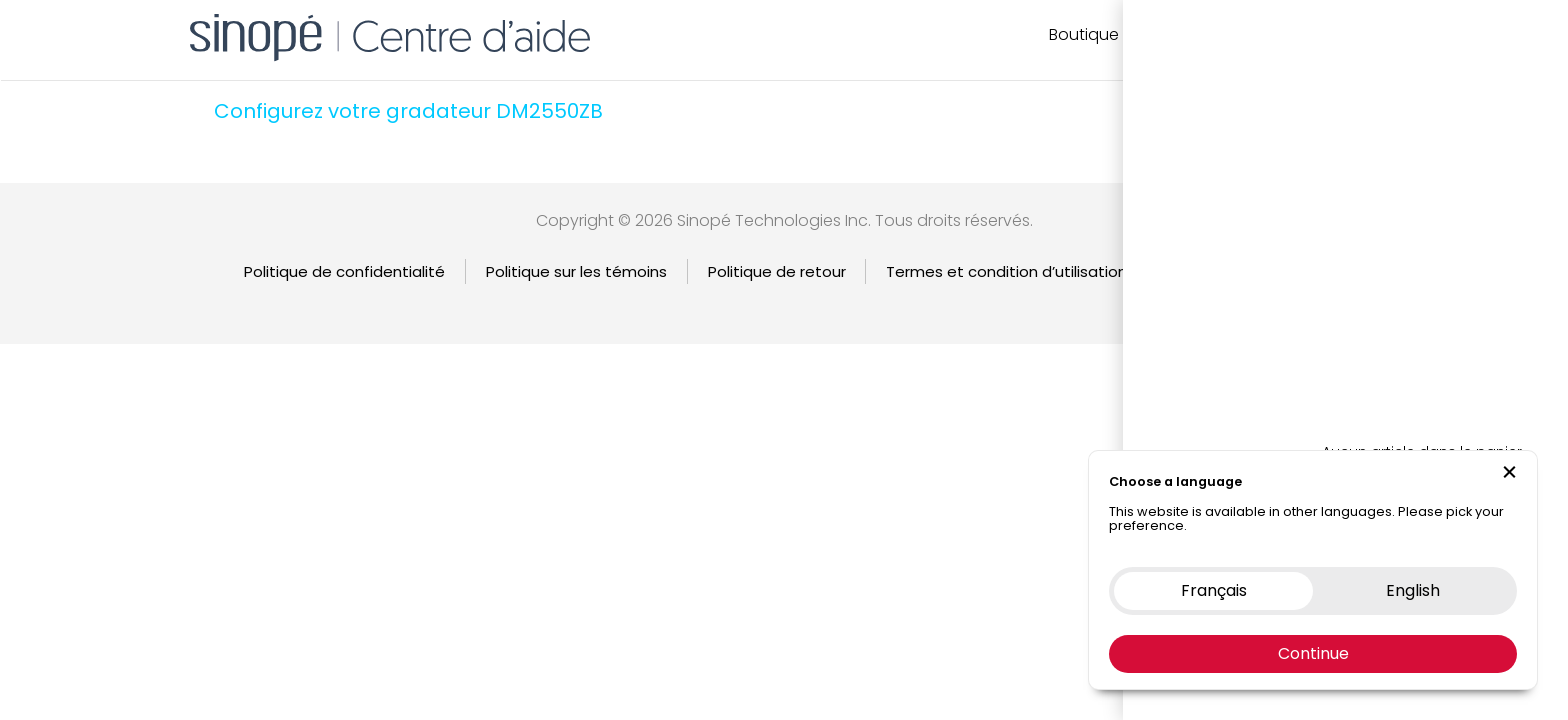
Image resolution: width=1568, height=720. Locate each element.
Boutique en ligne (1116, 34)
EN (1391, 34)
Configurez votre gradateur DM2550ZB (408, 111)
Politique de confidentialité (344, 271)
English (1299, 271)
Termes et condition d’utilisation (1006, 271)
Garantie (1201, 271)
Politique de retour (777, 271)
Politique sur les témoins (576, 271)
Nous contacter (1265, 34)
